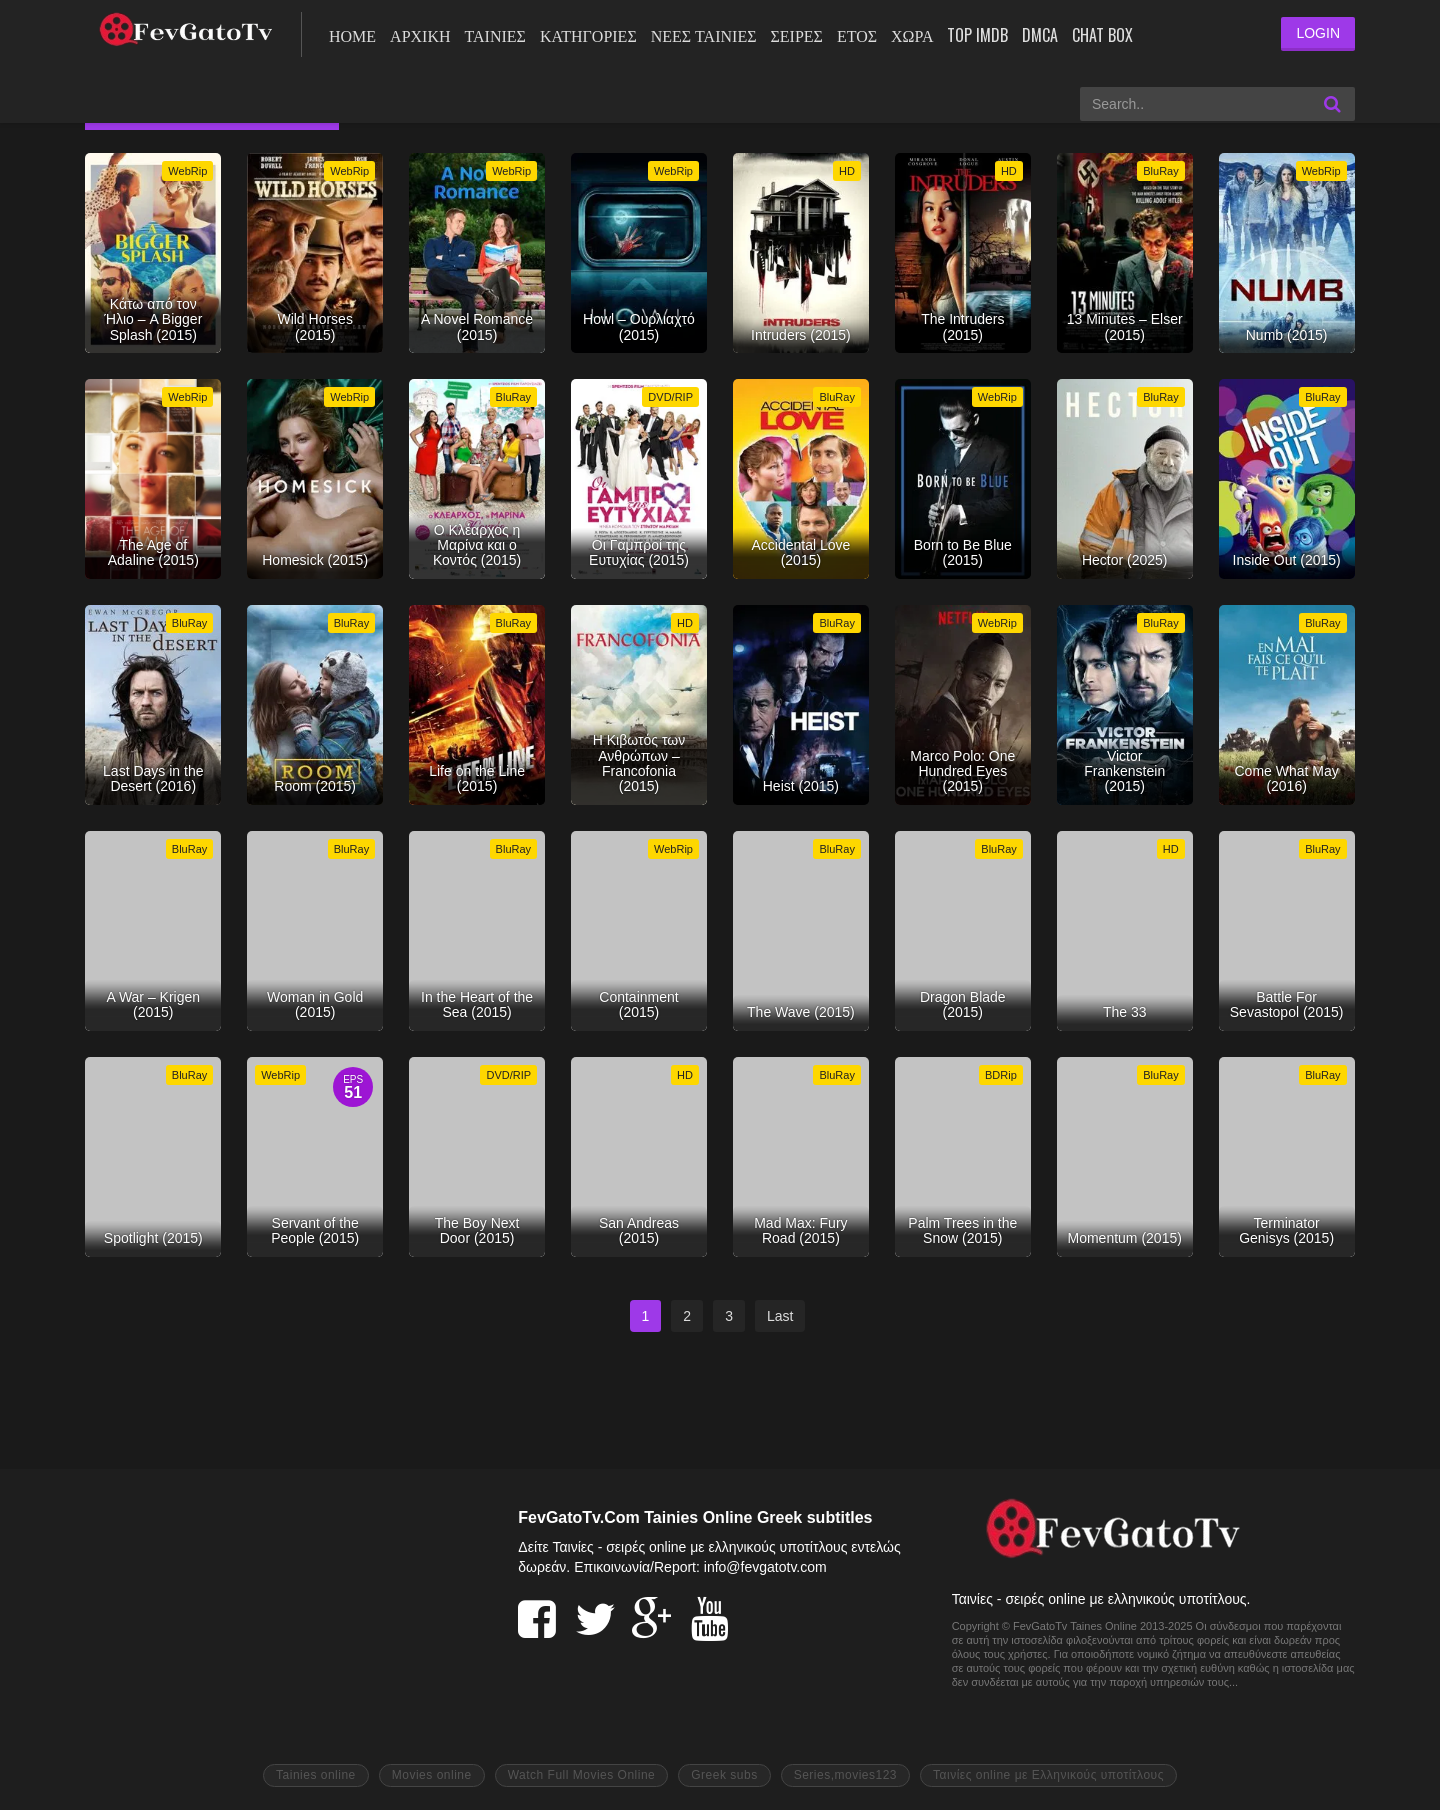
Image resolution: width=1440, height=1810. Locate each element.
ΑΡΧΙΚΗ (420, 35)
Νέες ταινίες (704, 35)
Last (780, 1316)
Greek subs (724, 1775)
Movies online (432, 1775)
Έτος (857, 35)
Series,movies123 (845, 1775)
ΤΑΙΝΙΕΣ (495, 35)
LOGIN (1318, 33)
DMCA (1040, 35)
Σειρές (796, 35)
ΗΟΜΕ (352, 35)
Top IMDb (977, 35)
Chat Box (1102, 35)
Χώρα (912, 35)
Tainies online (316, 1775)
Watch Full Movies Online (582, 1775)
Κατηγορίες (588, 35)
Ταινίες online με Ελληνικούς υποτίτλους (1048, 1775)
